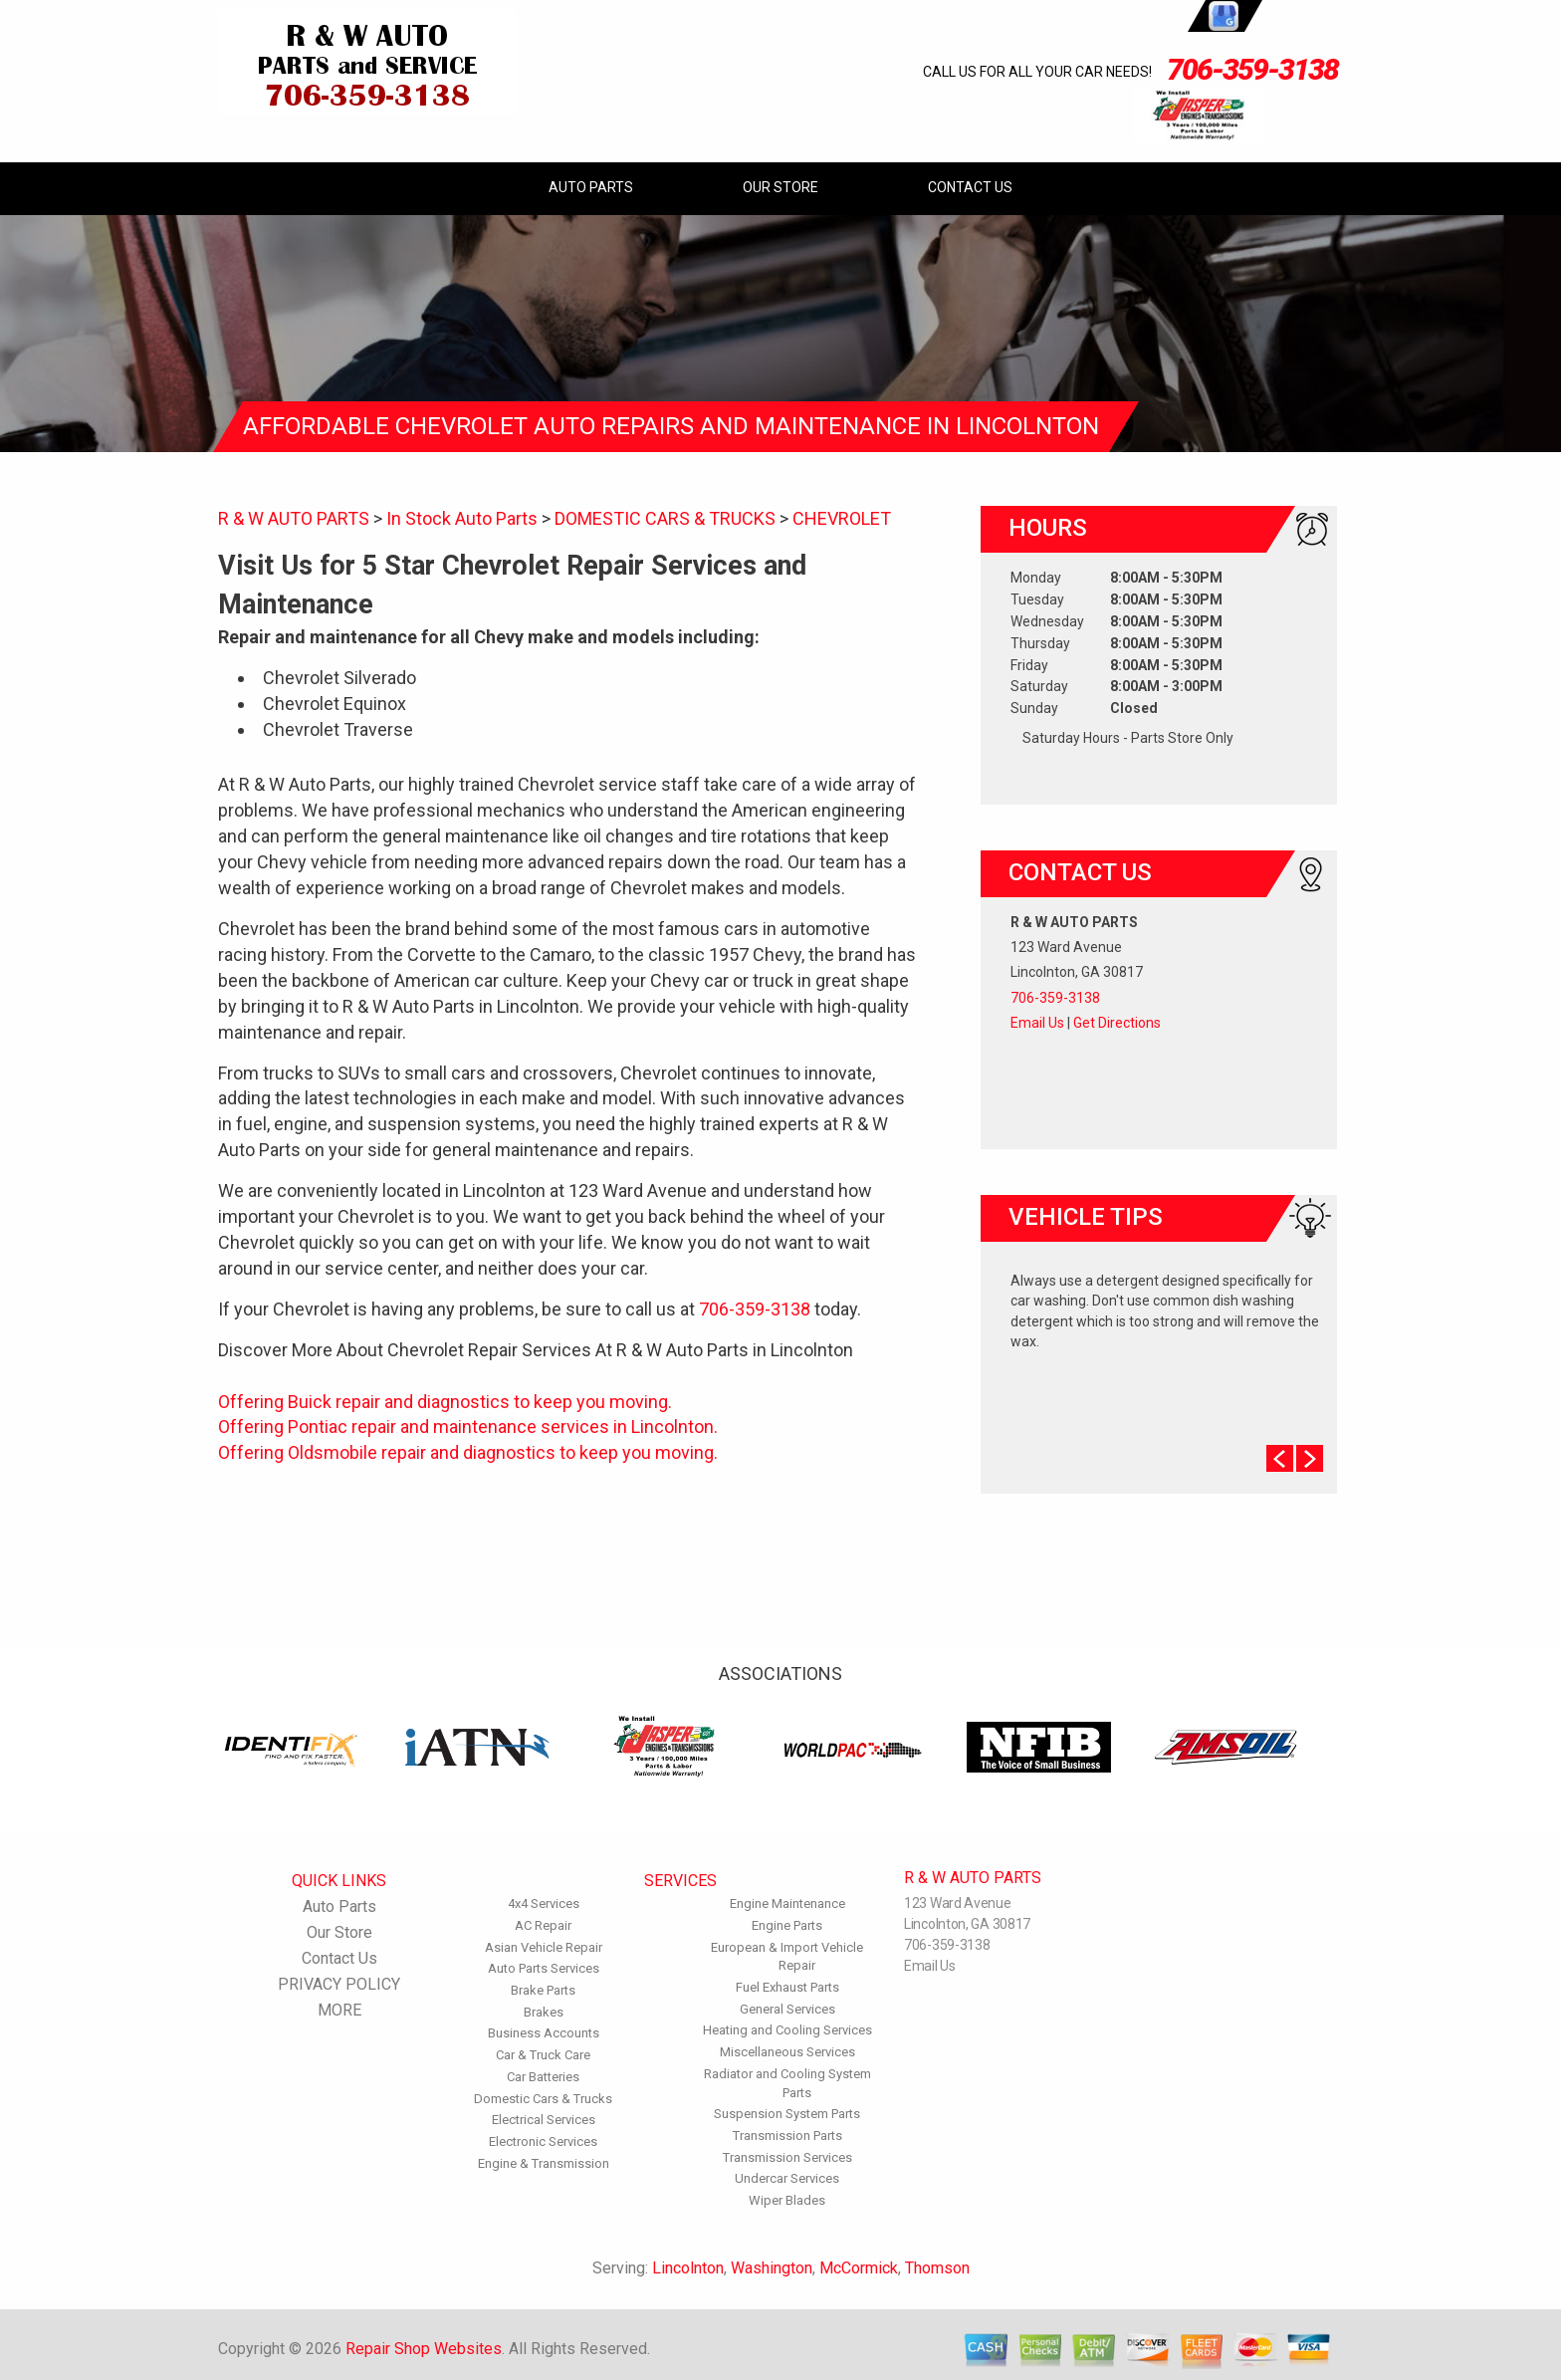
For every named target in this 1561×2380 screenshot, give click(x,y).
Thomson (937, 2268)
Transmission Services (787, 2157)
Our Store (780, 187)
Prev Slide (1279, 1458)
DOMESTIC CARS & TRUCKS (665, 518)
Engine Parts (787, 1925)
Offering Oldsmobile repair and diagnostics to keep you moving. (468, 1452)
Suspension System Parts (787, 2113)
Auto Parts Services (543, 1968)
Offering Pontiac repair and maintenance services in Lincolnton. (468, 1426)
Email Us (1037, 1023)
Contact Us (970, 187)
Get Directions (1117, 1023)
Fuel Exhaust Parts (787, 1987)
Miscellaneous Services (787, 2051)
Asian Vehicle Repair (543, 1947)
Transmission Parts (787, 2135)
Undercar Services (787, 2178)
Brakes (543, 2012)
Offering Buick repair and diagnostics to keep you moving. (445, 1401)
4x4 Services (543, 1903)
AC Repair (543, 1925)
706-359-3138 (1252, 69)
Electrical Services (543, 2119)
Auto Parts (591, 187)
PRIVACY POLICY (339, 1984)
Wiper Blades (787, 2200)
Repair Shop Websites (423, 2348)
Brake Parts (543, 1990)
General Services (787, 2009)
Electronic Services (543, 2141)
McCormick (858, 2268)
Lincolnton (688, 2268)
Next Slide (1309, 1458)
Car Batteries (543, 2076)
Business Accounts (543, 2032)
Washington (771, 2268)
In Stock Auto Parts (462, 518)
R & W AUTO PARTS (293, 518)
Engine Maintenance (787, 1903)
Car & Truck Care (543, 2054)
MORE (339, 2010)
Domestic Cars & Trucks (543, 2098)
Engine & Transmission (543, 2163)
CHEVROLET (841, 518)
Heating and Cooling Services (787, 2030)
